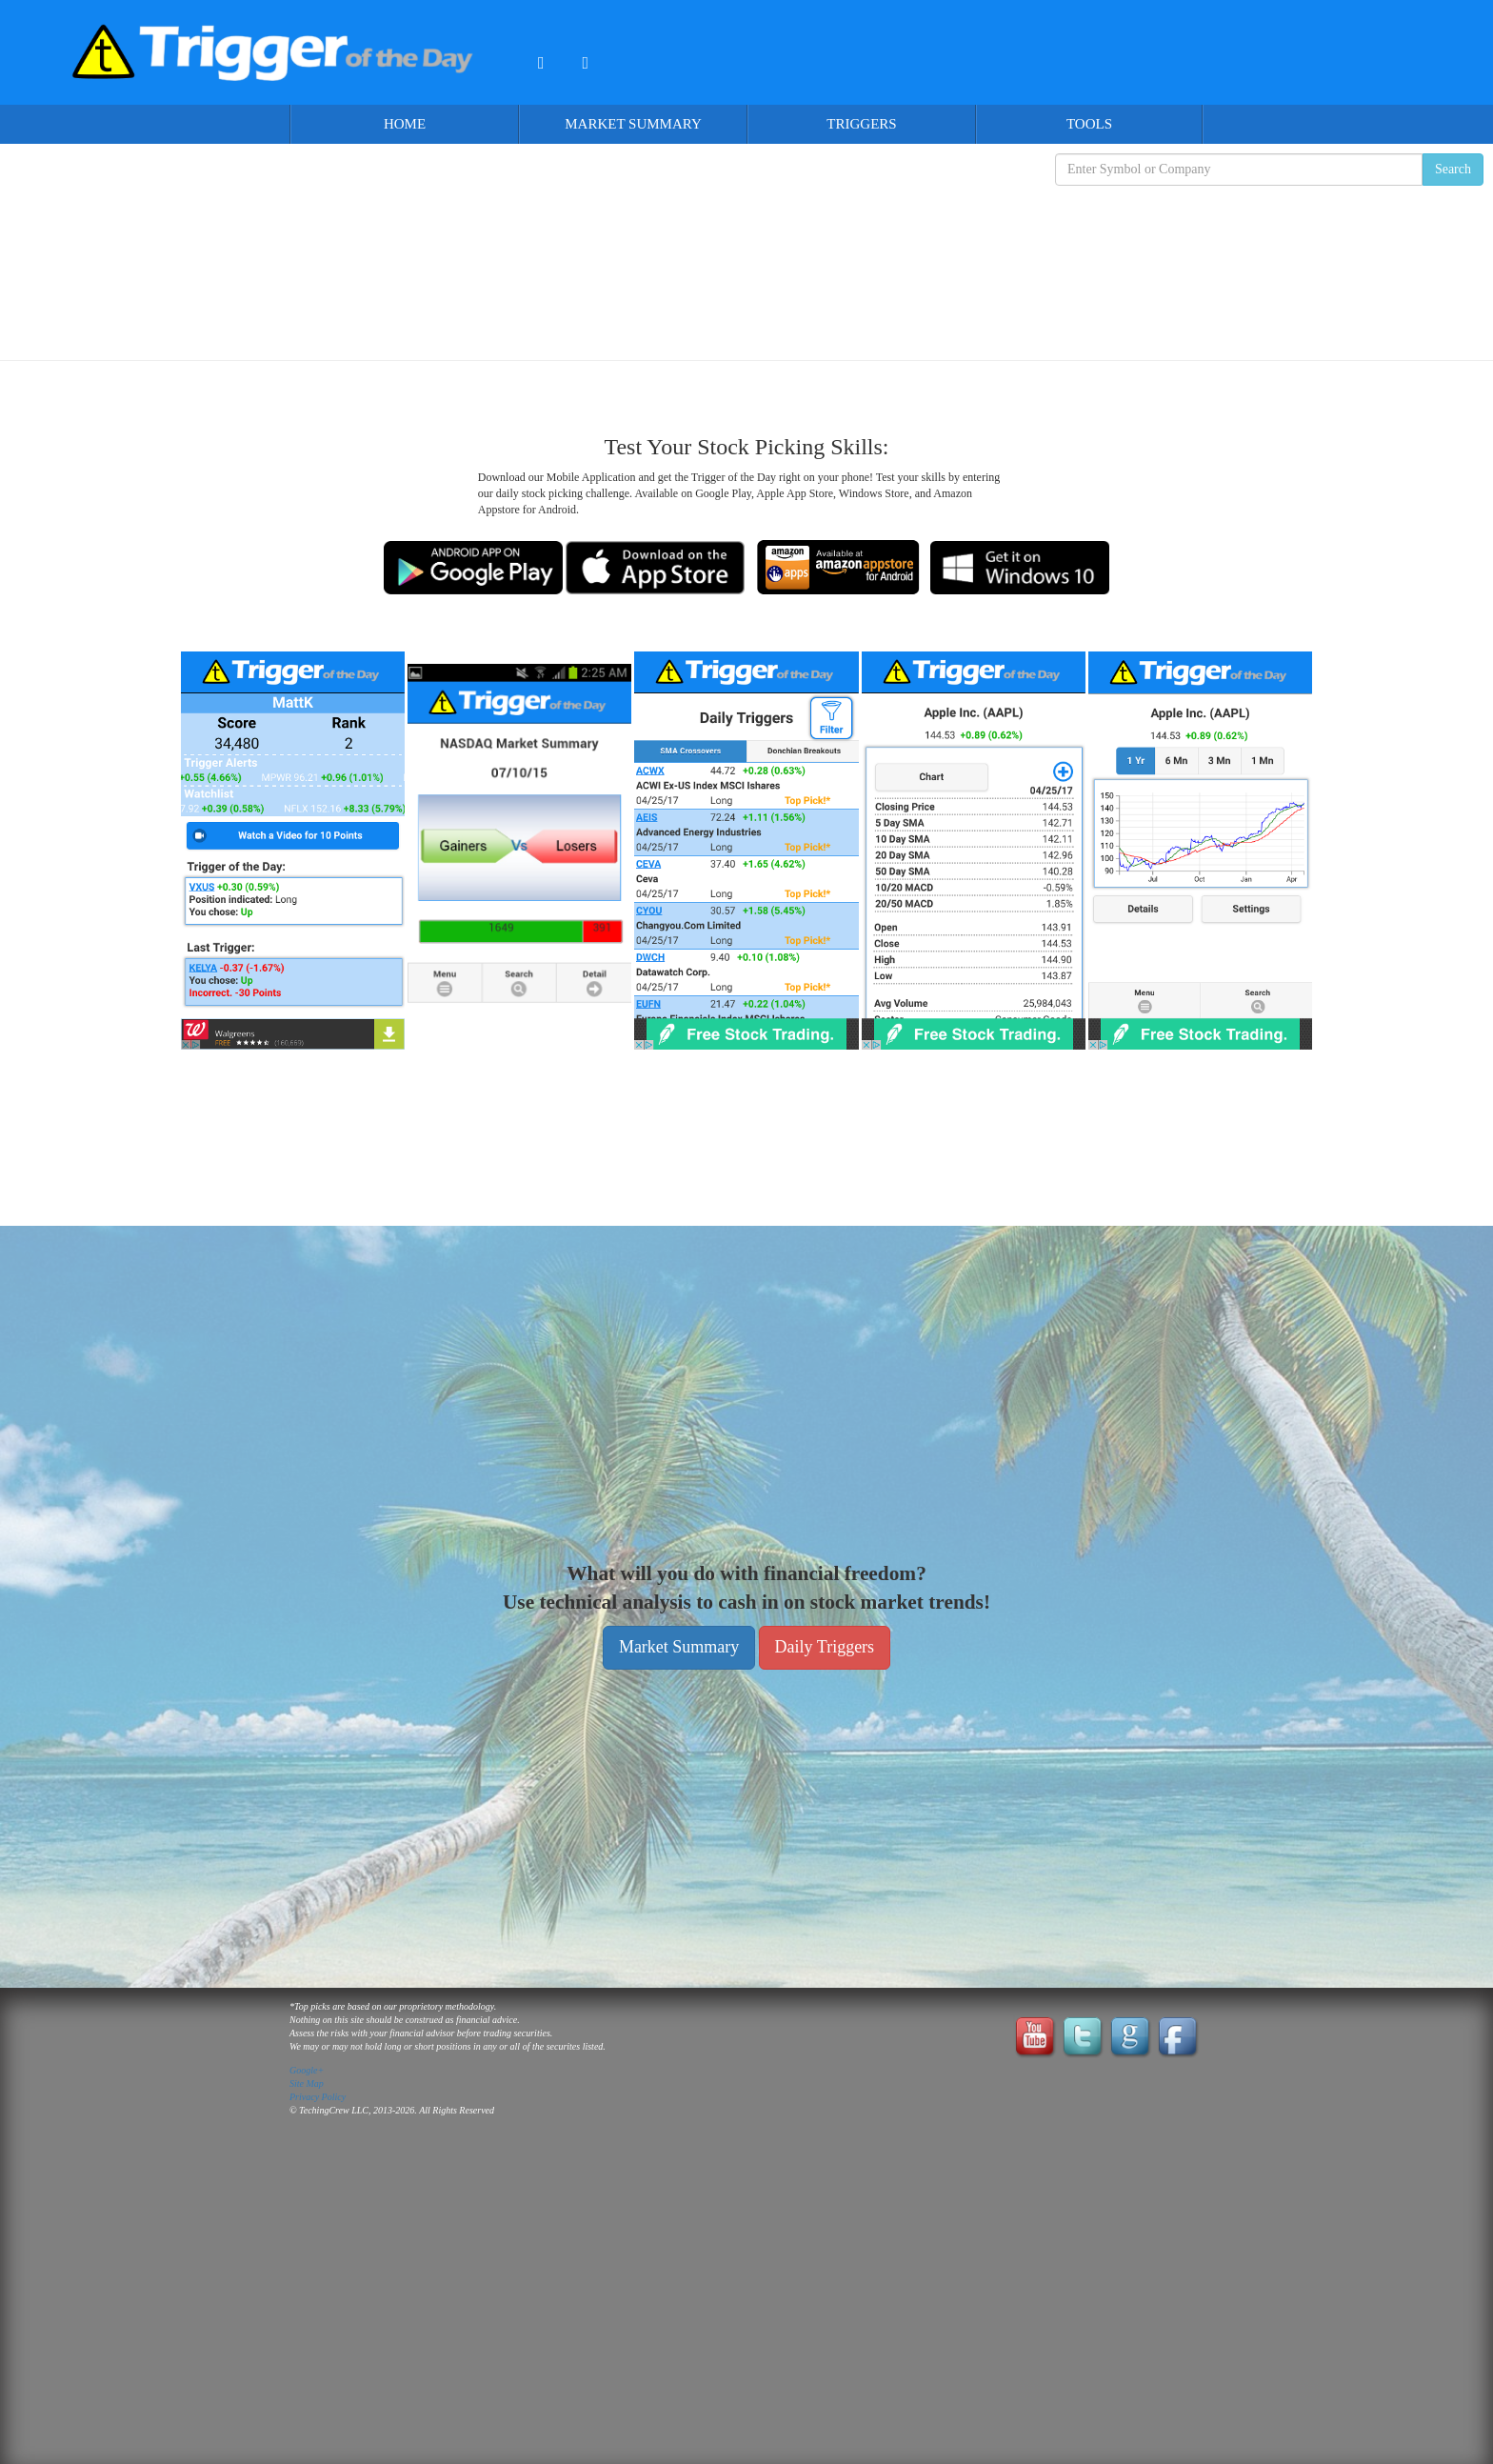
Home (405, 123)
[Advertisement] (746, 258)
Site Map (306, 2083)
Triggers (861, 123)
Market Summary (633, 123)
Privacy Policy (317, 2097)
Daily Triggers (825, 1646)
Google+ (306, 2070)
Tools (1089, 123)
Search (1453, 169)
